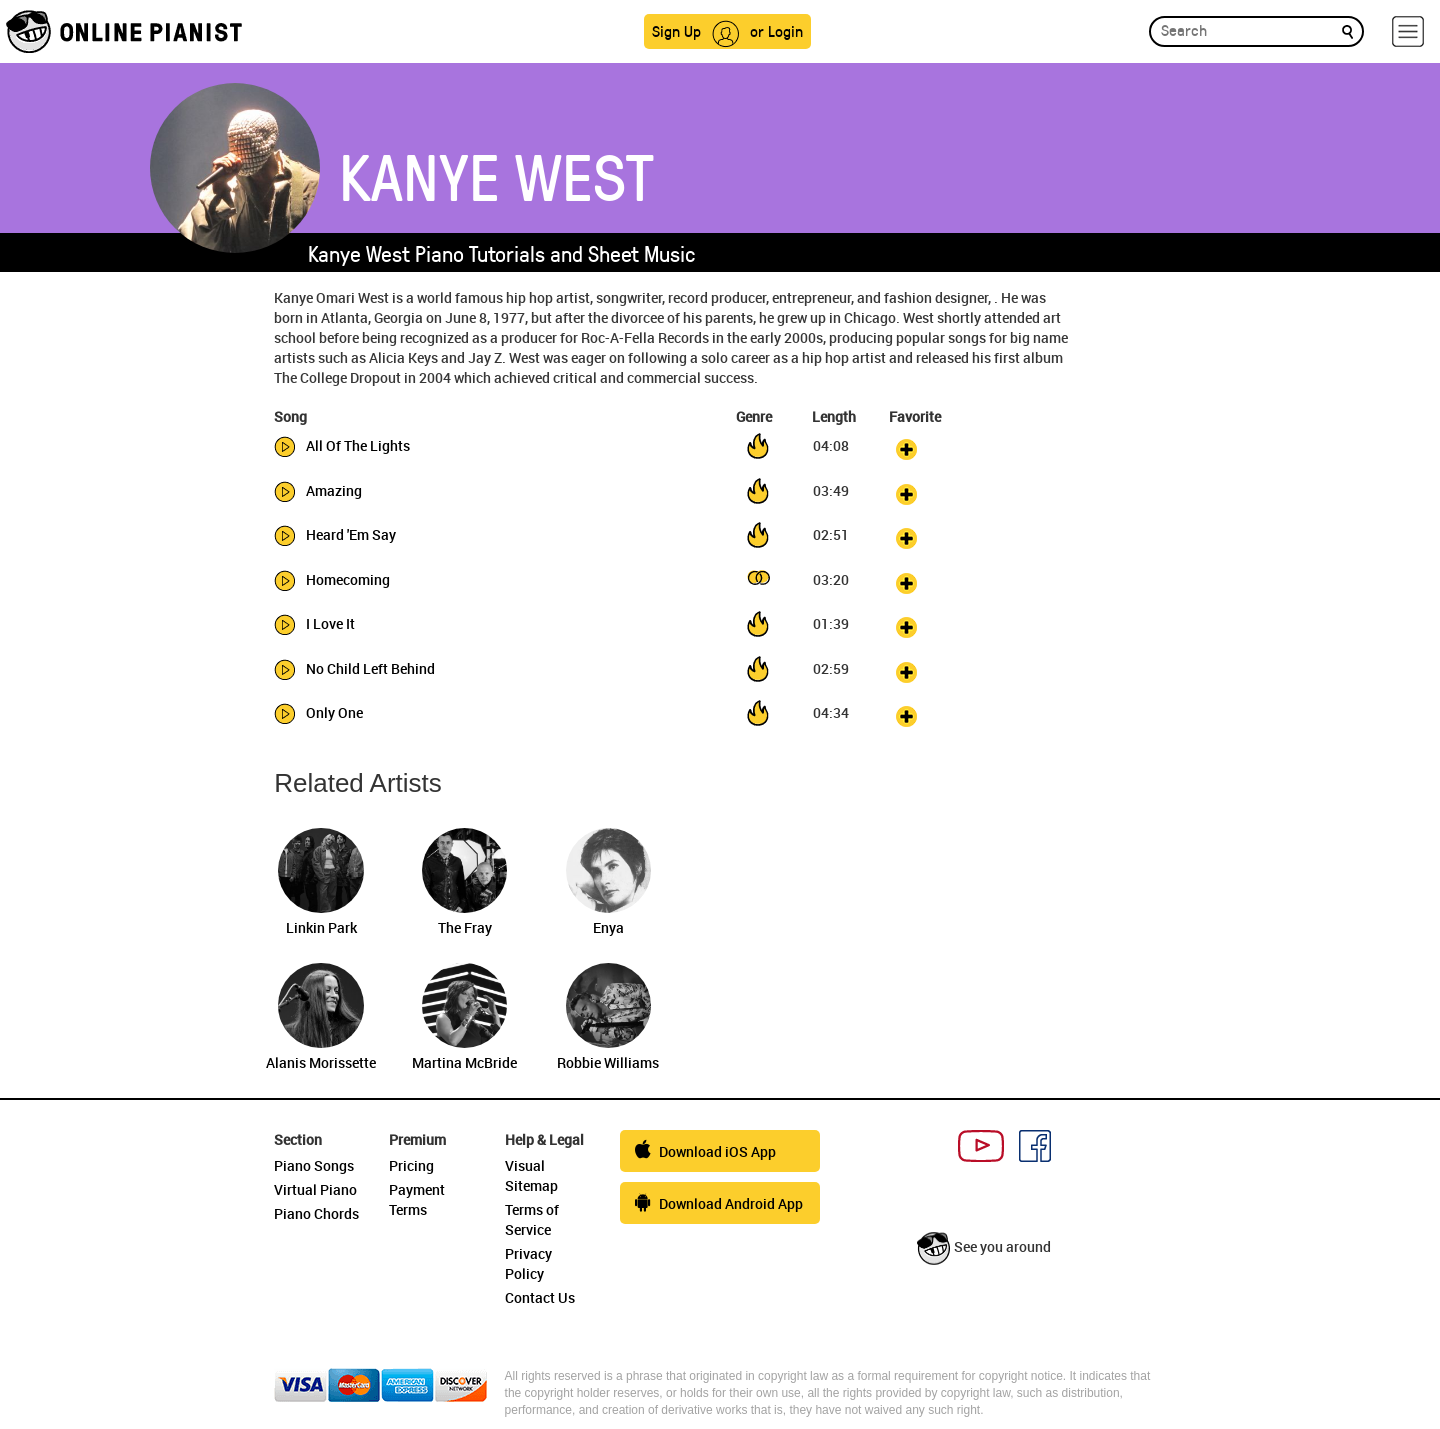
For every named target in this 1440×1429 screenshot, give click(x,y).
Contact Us (540, 1297)
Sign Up (676, 30)
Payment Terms (417, 1199)
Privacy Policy (528, 1263)
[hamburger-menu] (1408, 31)
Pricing (411, 1165)
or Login (776, 30)
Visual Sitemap (531, 1175)
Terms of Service (532, 1219)
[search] (1347, 30)
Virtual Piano (315, 1189)
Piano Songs (314, 1165)
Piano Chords (316, 1213)
